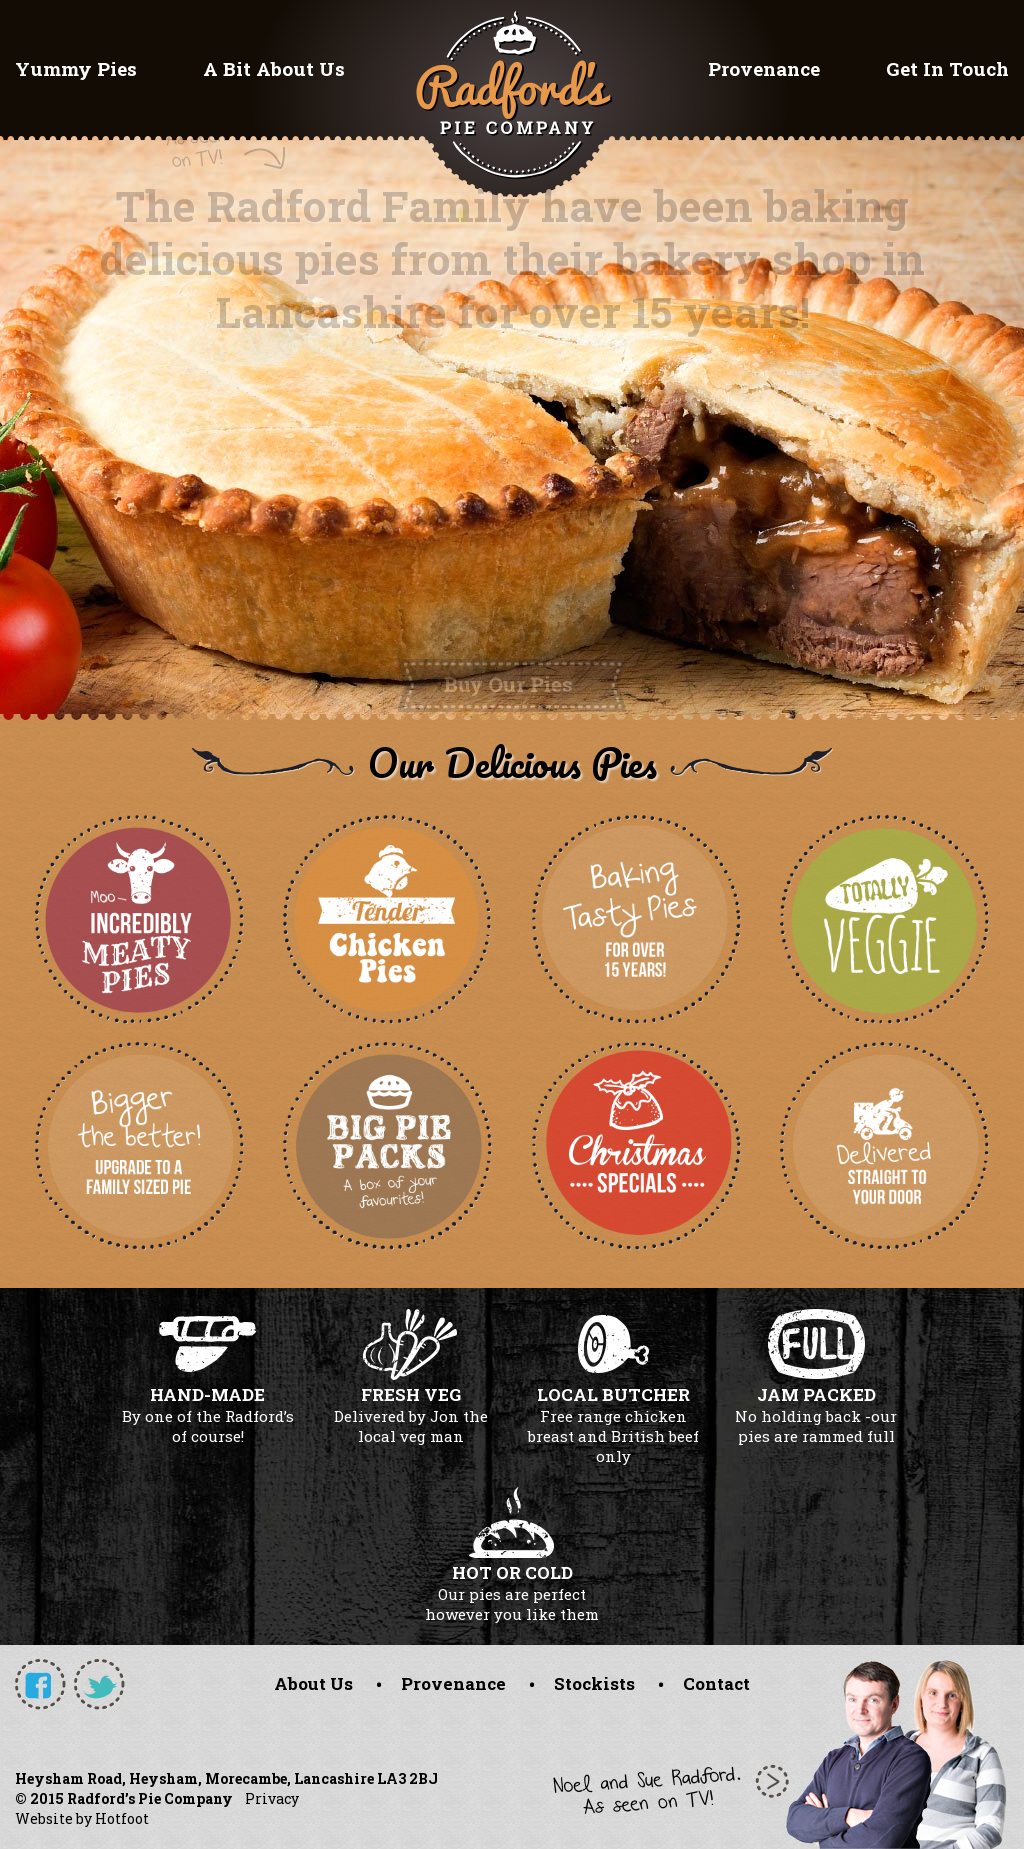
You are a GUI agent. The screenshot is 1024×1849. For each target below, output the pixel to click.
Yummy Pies (76, 68)
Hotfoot (122, 1818)
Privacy (272, 1798)
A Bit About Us (274, 68)
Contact (716, 1683)
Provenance (764, 68)
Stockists (594, 1683)
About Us (313, 1683)
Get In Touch (947, 68)
